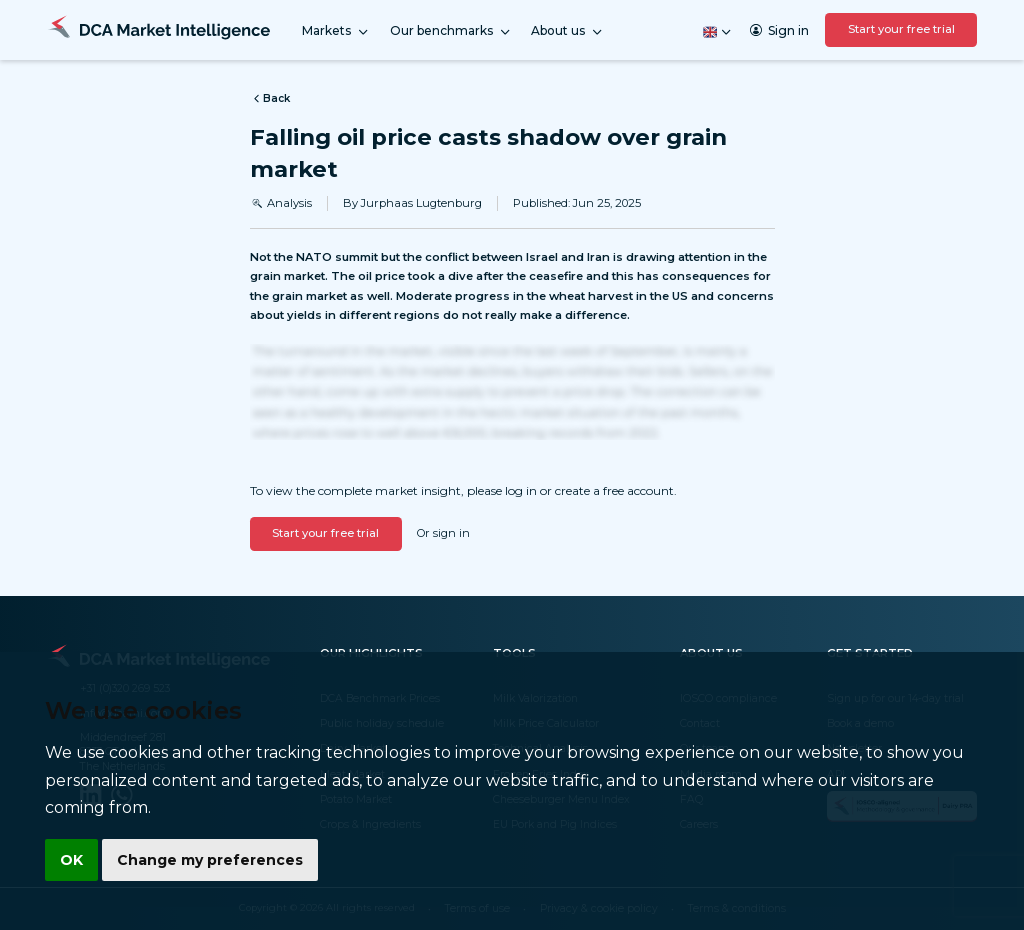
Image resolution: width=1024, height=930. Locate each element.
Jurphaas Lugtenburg (421, 203)
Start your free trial (901, 29)
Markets (336, 31)
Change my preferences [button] (210, 860)
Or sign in (443, 533)
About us (567, 31)
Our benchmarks (451, 31)
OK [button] (71, 860)
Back (270, 98)
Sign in (779, 30)
